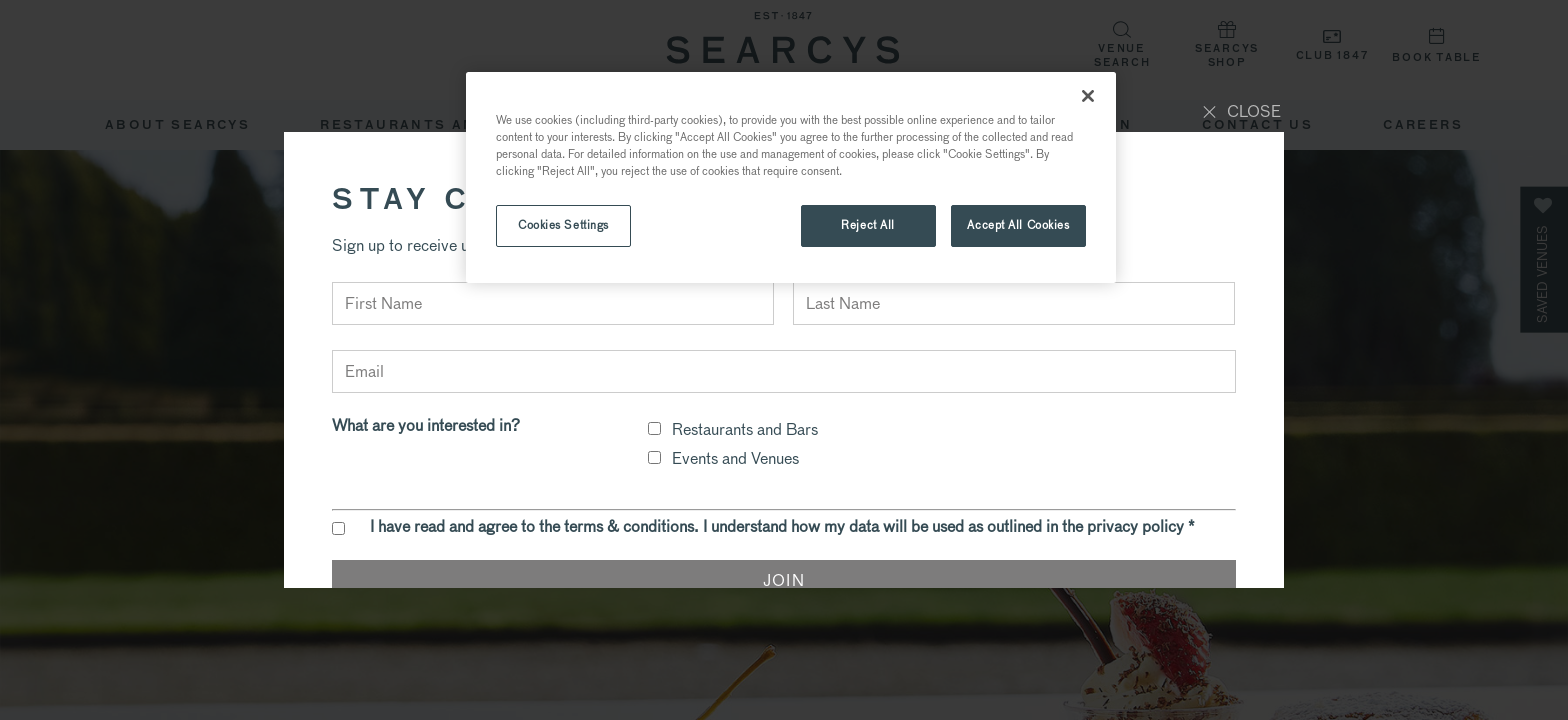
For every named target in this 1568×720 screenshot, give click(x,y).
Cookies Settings (563, 225)
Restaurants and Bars (745, 429)
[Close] (1088, 96)
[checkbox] (654, 428)
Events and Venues (735, 458)
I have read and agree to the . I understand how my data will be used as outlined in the (782, 527)
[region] (791, 177)
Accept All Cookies (1018, 225)
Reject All (868, 225)
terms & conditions (629, 526)
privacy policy (1135, 526)
